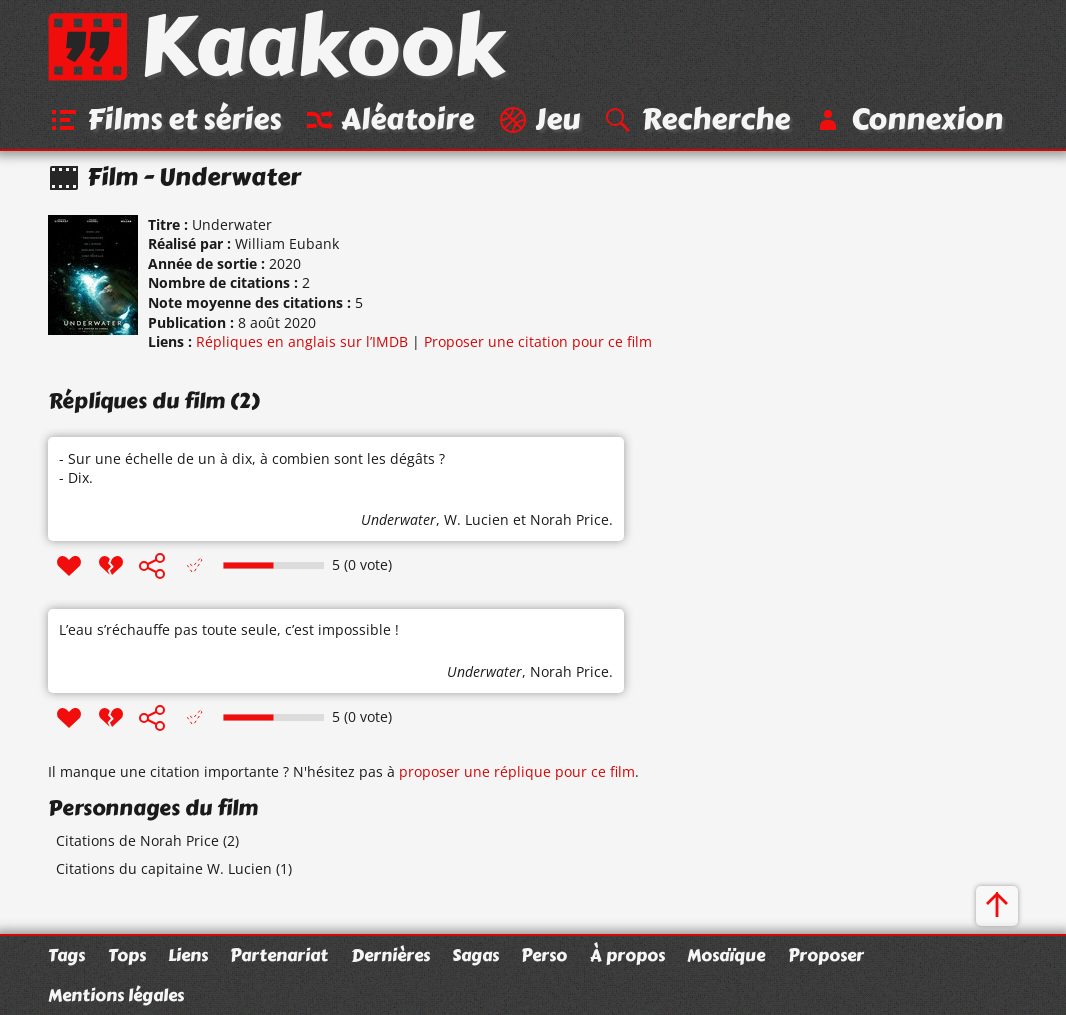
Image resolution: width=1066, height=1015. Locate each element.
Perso (544, 955)
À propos (627, 955)
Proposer (826, 955)
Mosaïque (726, 955)
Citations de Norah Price (137, 840)
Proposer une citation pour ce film (538, 341)
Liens (188, 955)
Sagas (475, 955)
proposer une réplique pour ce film (517, 771)
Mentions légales (116, 995)
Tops (127, 955)
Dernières (390, 955)
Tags (66, 955)
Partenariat (279, 955)
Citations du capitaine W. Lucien (164, 868)
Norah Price (569, 519)
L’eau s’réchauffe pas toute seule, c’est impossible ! (229, 629)
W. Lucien (476, 519)
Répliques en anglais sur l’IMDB (302, 341)
